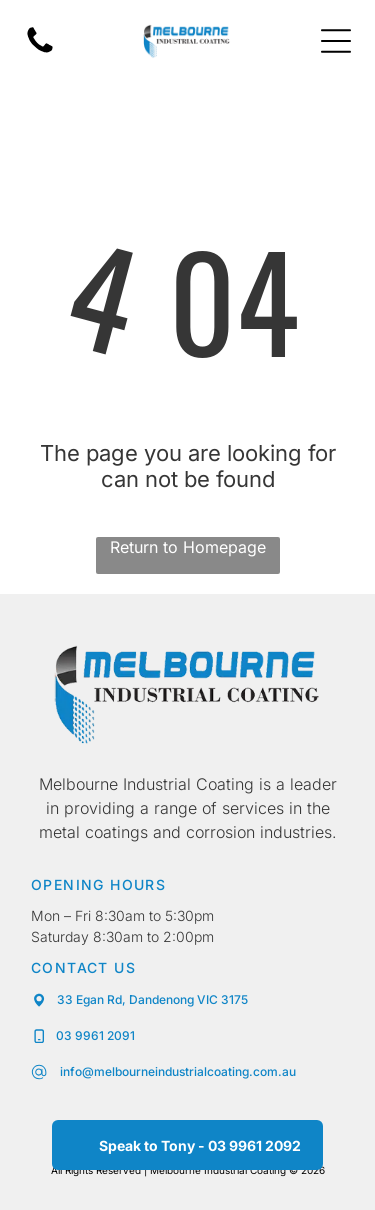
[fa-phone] (40, 51)
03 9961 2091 (95, 1035)
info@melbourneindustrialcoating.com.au (176, 1071)
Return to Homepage (188, 547)
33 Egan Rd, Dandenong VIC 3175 (152, 999)
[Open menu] (336, 41)
